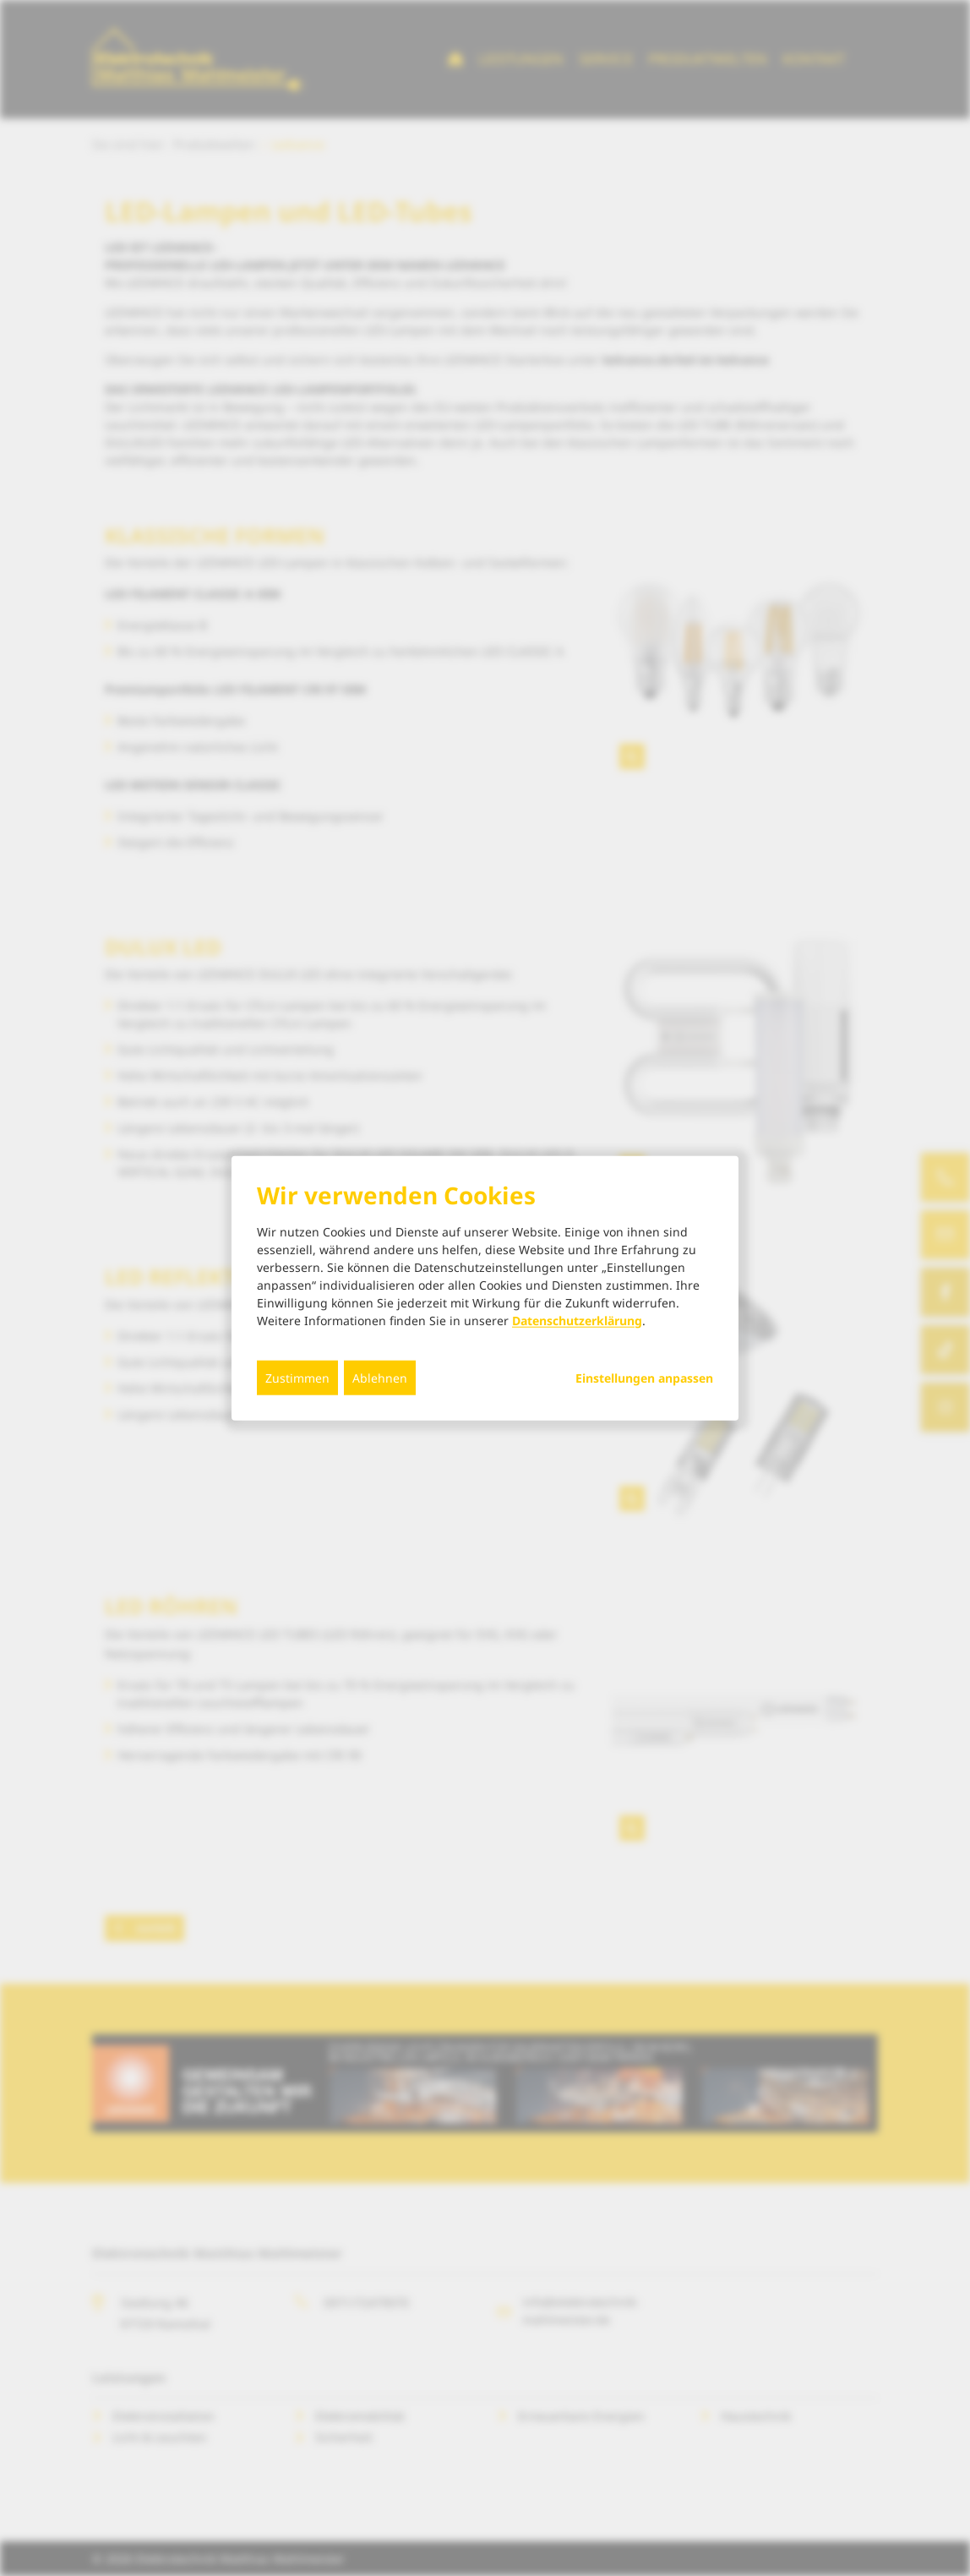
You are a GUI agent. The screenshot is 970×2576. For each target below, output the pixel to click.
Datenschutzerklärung (577, 1320)
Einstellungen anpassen (644, 1377)
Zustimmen (297, 1377)
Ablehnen (379, 1377)
